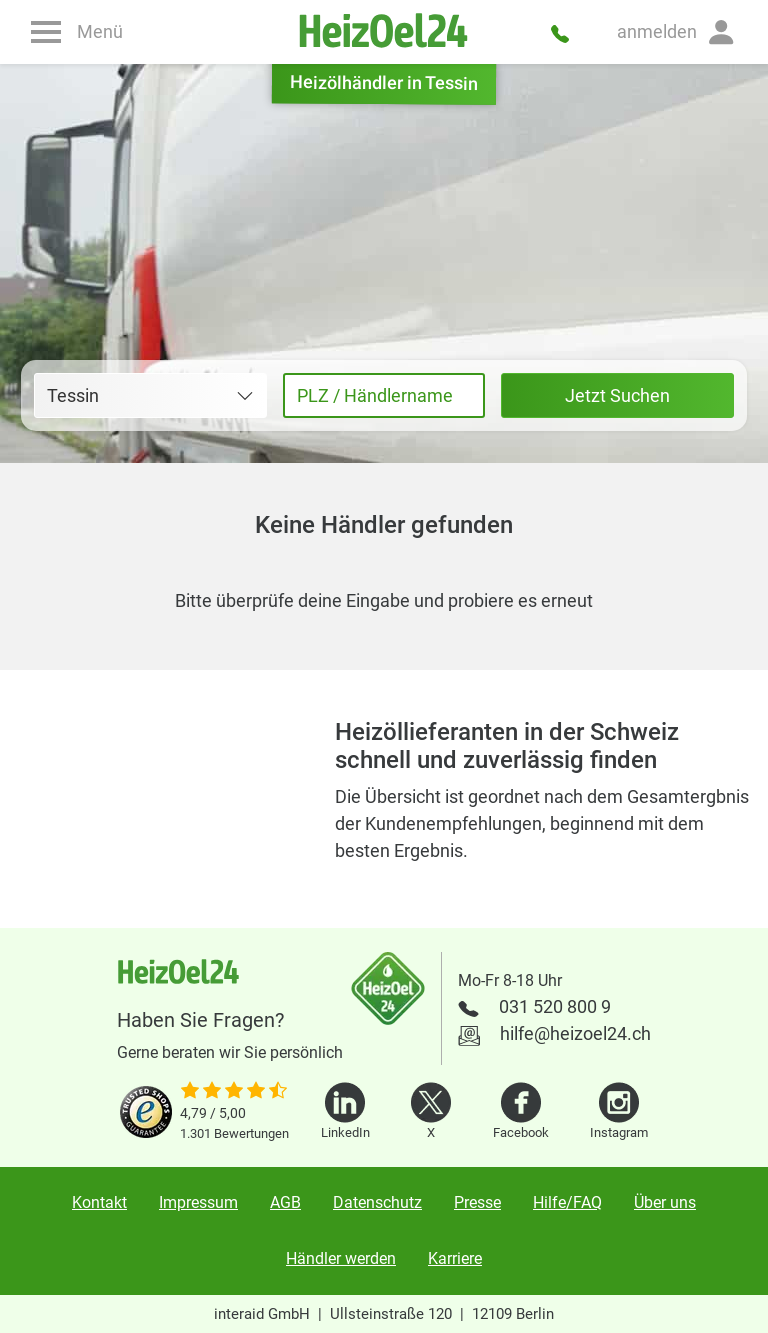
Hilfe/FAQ (567, 1202)
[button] (677, 32)
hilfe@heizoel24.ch (575, 1033)
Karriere (455, 1258)
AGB (285, 1202)
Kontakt (99, 1202)
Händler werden (341, 1258)
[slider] (234, 1092)
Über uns (665, 1202)
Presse (477, 1202)
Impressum (198, 1202)
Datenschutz (377, 1202)
